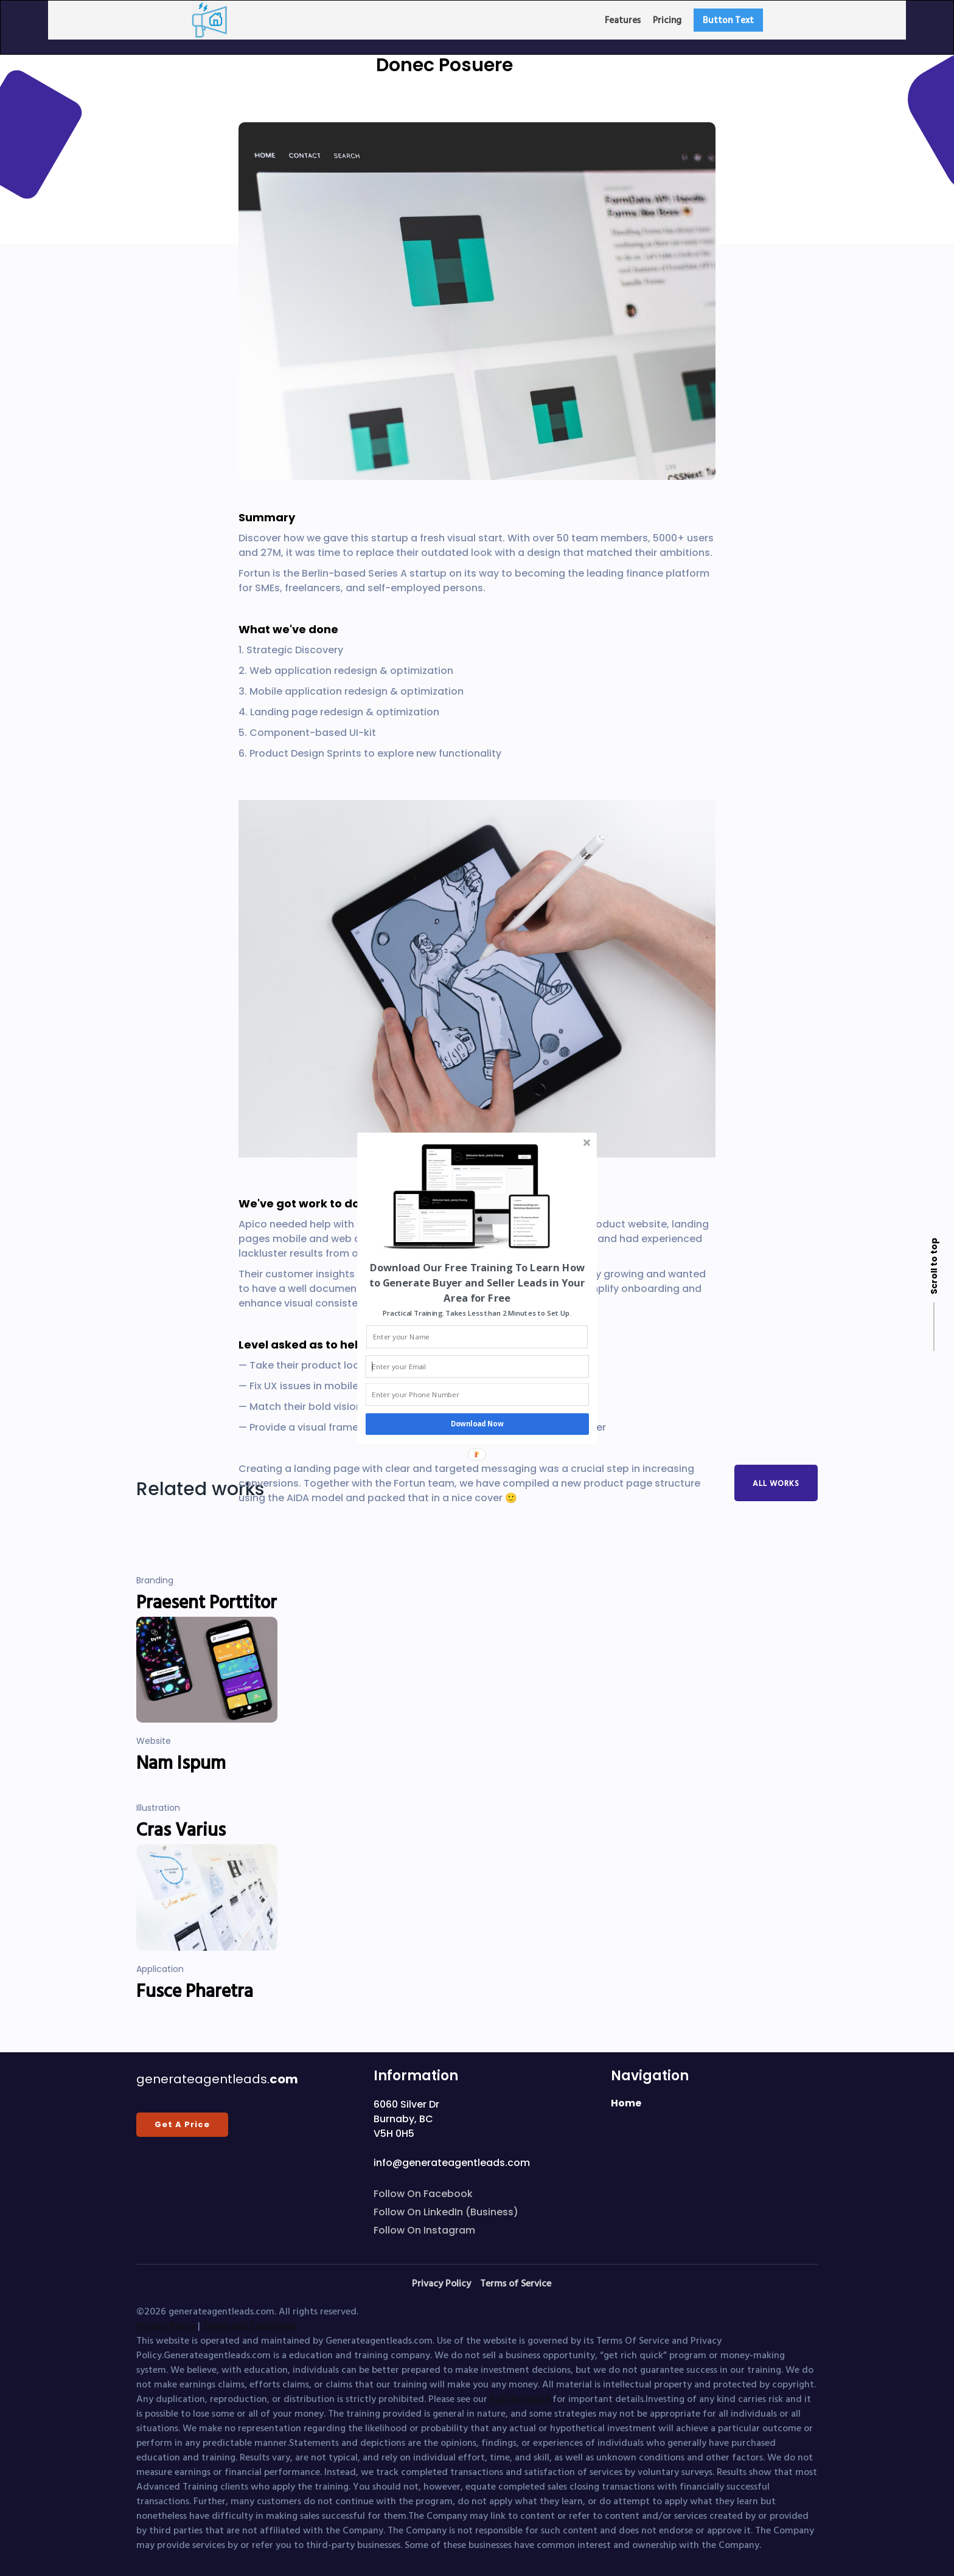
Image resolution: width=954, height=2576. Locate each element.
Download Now (477, 1424)
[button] (477, 1282)
